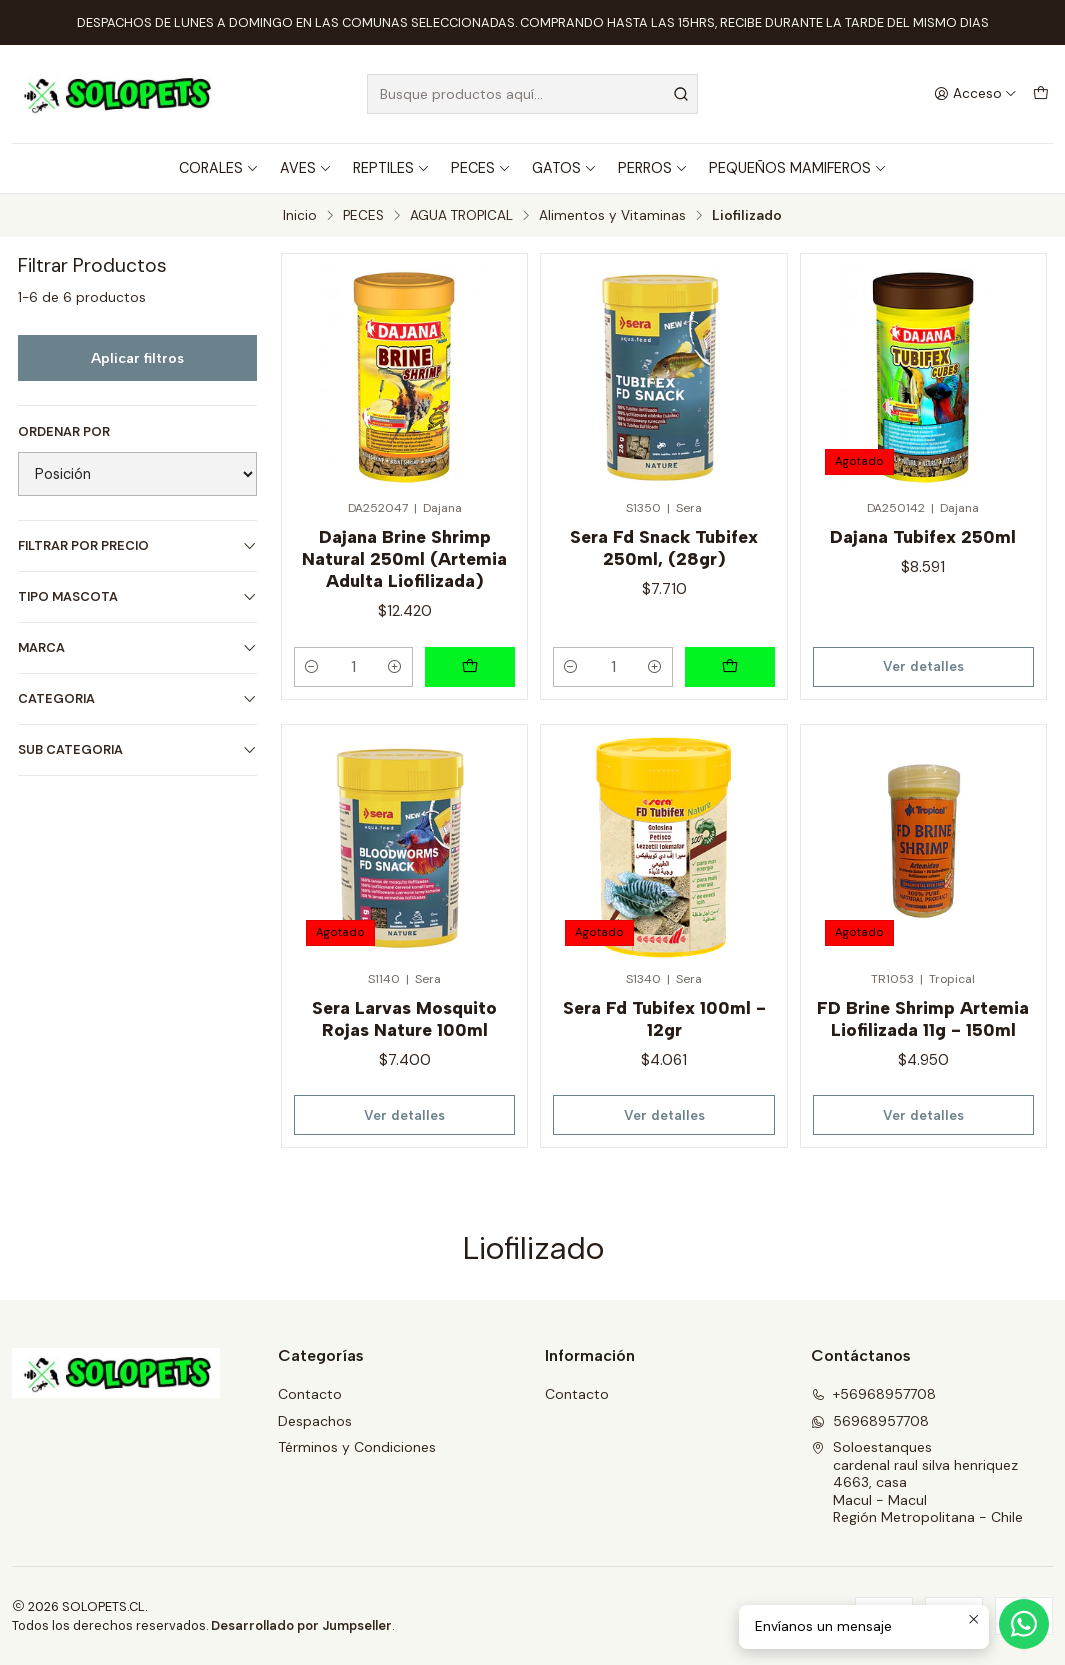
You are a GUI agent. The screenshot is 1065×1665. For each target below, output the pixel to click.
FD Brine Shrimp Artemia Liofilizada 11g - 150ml (923, 1018)
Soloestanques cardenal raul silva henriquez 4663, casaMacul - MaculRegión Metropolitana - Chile (917, 1482)
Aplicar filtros (137, 358)
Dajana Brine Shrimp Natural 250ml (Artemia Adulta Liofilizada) (404, 558)
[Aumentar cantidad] (395, 667)
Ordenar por (64, 432)
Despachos (315, 1421)
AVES (306, 168)
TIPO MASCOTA (137, 596)
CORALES (219, 168)
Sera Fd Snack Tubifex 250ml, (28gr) (664, 547)
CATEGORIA (137, 698)
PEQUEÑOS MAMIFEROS (798, 168)
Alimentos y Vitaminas (612, 216)
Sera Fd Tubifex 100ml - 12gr (664, 1018)
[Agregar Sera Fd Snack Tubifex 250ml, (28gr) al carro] (730, 667)
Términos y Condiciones (357, 1447)
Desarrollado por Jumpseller (301, 1625)
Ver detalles (923, 666)
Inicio (300, 216)
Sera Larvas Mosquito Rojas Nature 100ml (404, 1018)
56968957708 (870, 1421)
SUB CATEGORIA (137, 749)
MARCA (137, 647)
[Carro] (1041, 94)
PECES (481, 168)
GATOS (564, 168)
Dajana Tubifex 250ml (923, 536)
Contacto (310, 1394)
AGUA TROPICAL (461, 216)
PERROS (653, 168)
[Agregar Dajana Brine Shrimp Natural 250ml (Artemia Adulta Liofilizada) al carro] (470, 667)
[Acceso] (975, 94)
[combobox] (532, 94)
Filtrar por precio (137, 545)
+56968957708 (873, 1394)
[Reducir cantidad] (312, 667)
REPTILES (391, 168)
